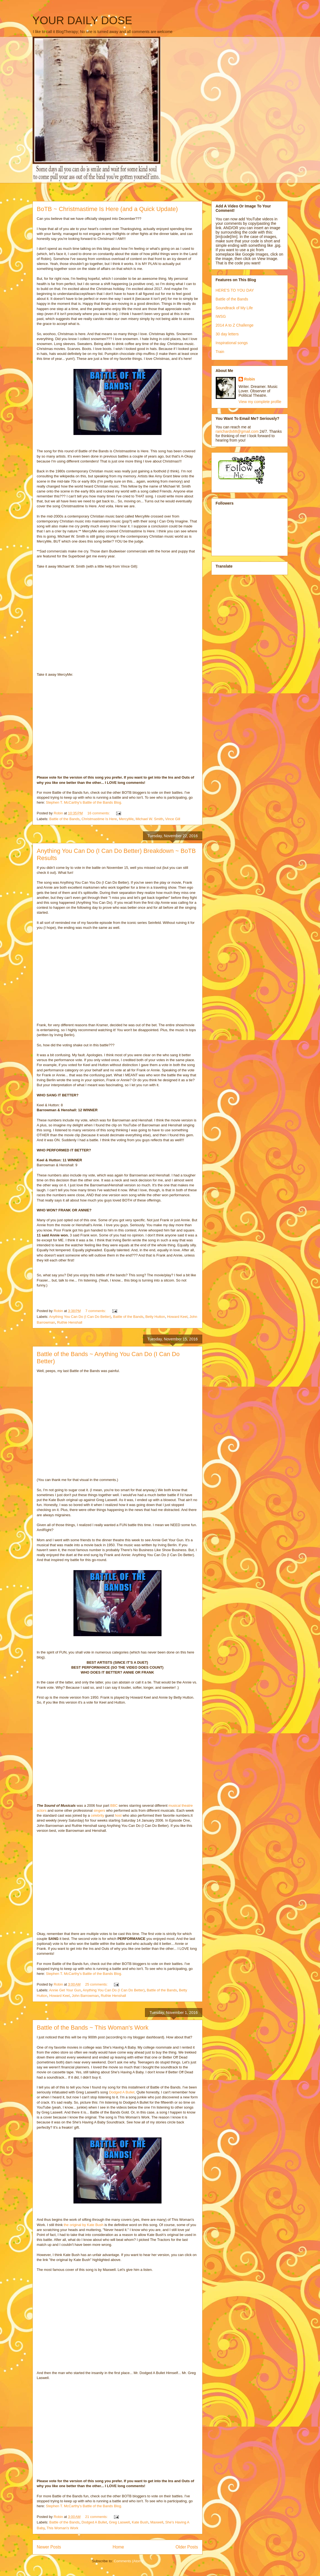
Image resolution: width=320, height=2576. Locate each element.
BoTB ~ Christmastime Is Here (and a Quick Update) (107, 209)
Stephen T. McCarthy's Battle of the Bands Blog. (84, 802)
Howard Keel (177, 1317)
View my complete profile (260, 401)
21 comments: (97, 2517)
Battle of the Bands (64, 819)
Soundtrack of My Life (234, 308)
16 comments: (99, 813)
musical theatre (180, 1805)
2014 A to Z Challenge (235, 325)
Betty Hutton (155, 1317)
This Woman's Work (62, 2528)
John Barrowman (85, 1996)
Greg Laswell (119, 2522)
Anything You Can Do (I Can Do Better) (80, 1317)
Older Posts (187, 2547)
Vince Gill (172, 819)
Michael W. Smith (149, 819)
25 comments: (97, 1984)
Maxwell (156, 2522)
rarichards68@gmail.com (237, 431)
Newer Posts (49, 2547)
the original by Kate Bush (83, 2225)
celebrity (97, 1815)
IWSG (221, 316)
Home (118, 2547)
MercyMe (126, 819)
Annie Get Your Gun (65, 1990)
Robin (249, 379)
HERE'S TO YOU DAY (235, 290)
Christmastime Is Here (99, 819)
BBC (114, 1805)
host (118, 1815)
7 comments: (96, 1311)
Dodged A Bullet (121, 2092)
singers (99, 1810)
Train (220, 351)
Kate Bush (140, 2522)
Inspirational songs (232, 343)
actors (42, 1810)
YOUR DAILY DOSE (82, 20)
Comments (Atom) (128, 2561)
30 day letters (227, 334)
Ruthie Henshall (69, 1322)
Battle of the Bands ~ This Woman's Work (93, 2027)
